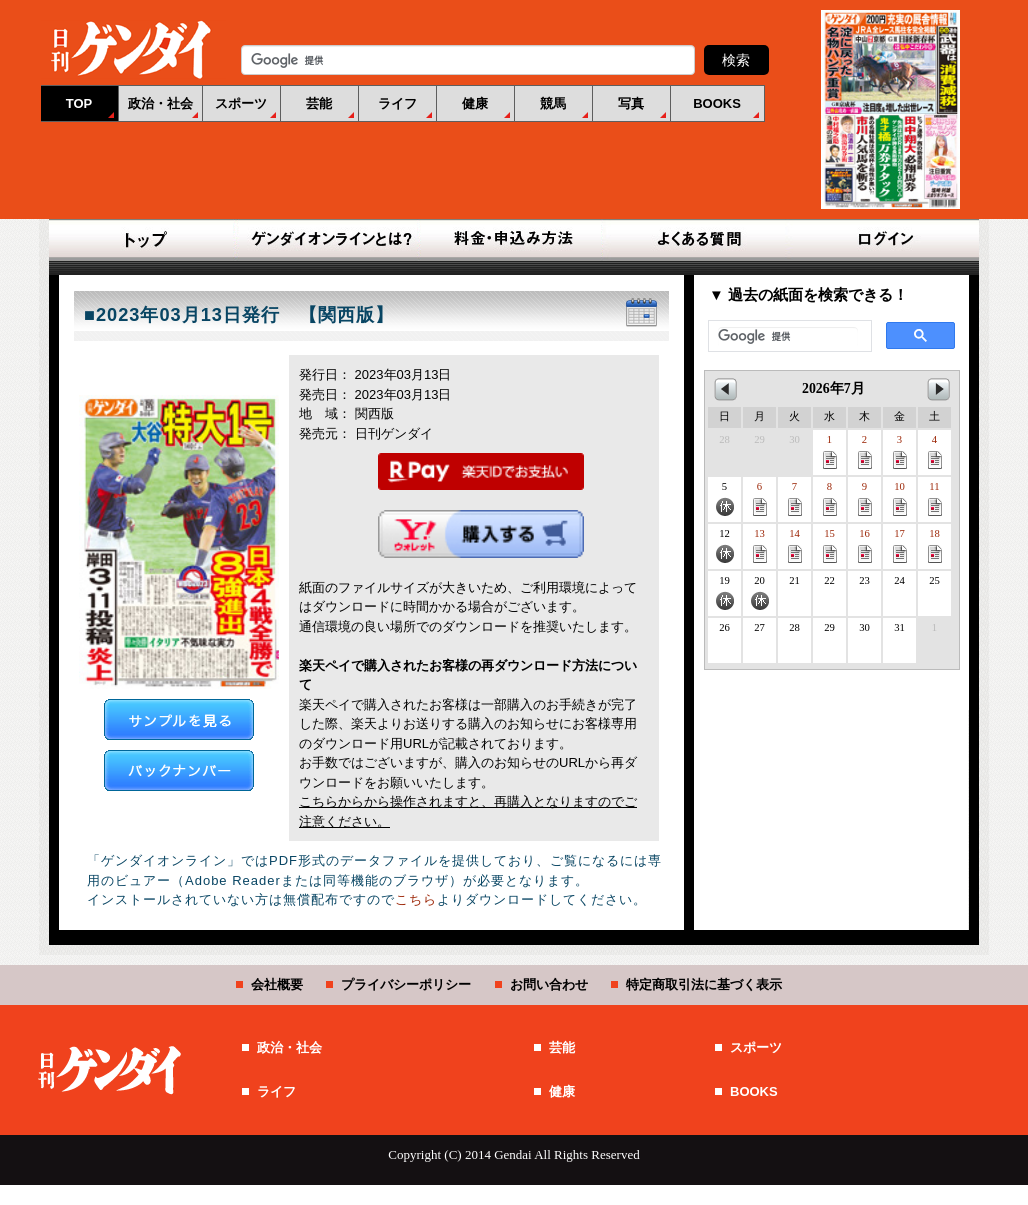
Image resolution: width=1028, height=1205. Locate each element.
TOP (79, 103)
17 (900, 545)
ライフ (397, 103)
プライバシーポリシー (406, 984)
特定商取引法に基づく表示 (704, 984)
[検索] (788, 337)
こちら (416, 899)
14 (795, 545)
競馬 (553, 103)
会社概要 (277, 984)
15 (830, 545)
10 (900, 498)
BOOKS (717, 103)
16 (865, 545)
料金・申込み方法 (514, 240)
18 (935, 545)
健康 (475, 103)
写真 (631, 103)
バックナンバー (179, 770)
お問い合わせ (549, 984)
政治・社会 (160, 103)
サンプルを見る (179, 719)
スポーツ (241, 103)
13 (760, 545)
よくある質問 (698, 240)
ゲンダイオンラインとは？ (330, 240)
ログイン (882, 240)
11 (935, 498)
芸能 (319, 103)
